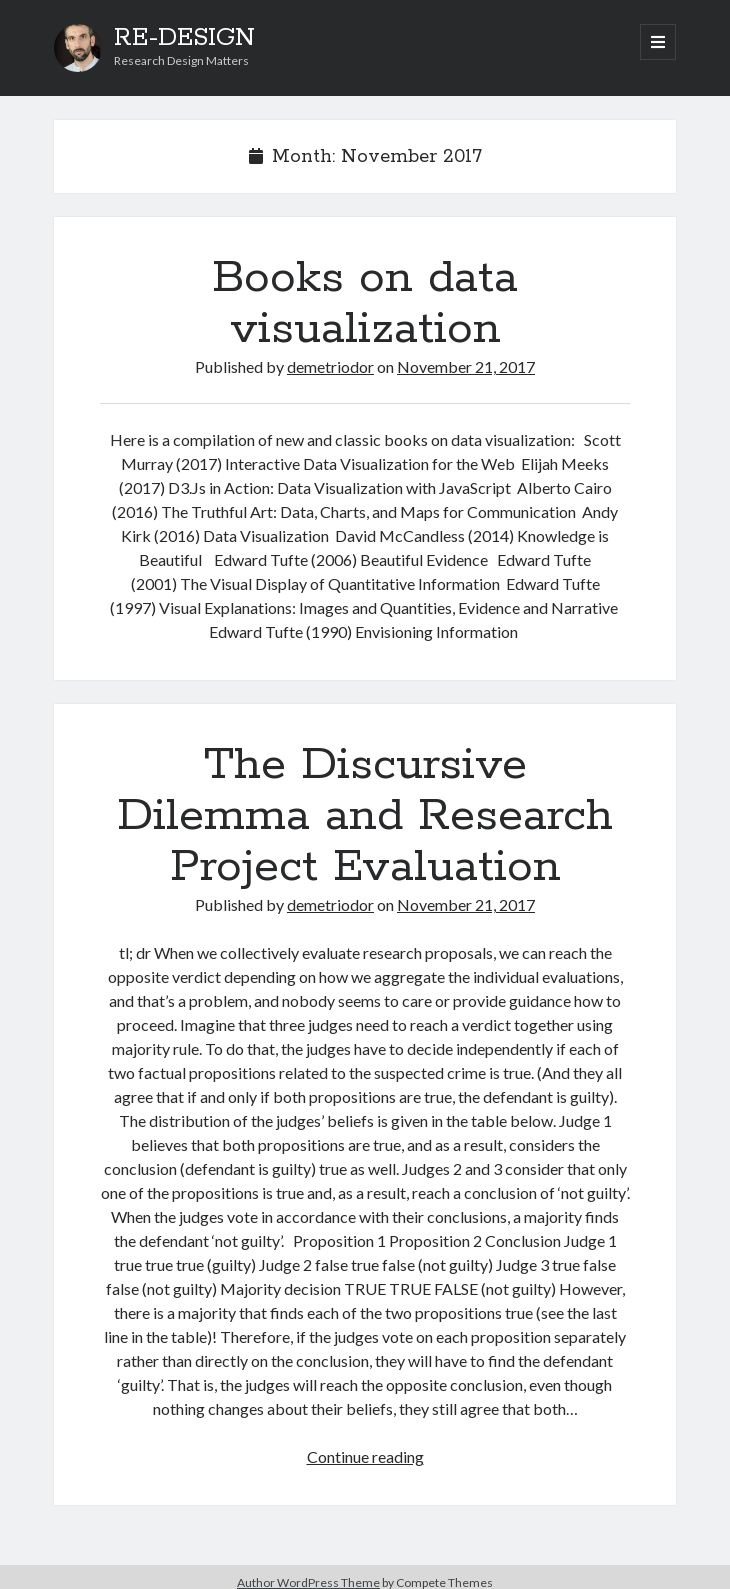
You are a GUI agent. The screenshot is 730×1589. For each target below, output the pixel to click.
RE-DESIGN (184, 38)
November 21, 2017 (466, 366)
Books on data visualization (365, 303)
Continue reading (365, 1456)
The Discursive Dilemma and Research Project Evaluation (365, 816)
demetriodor (330, 366)
